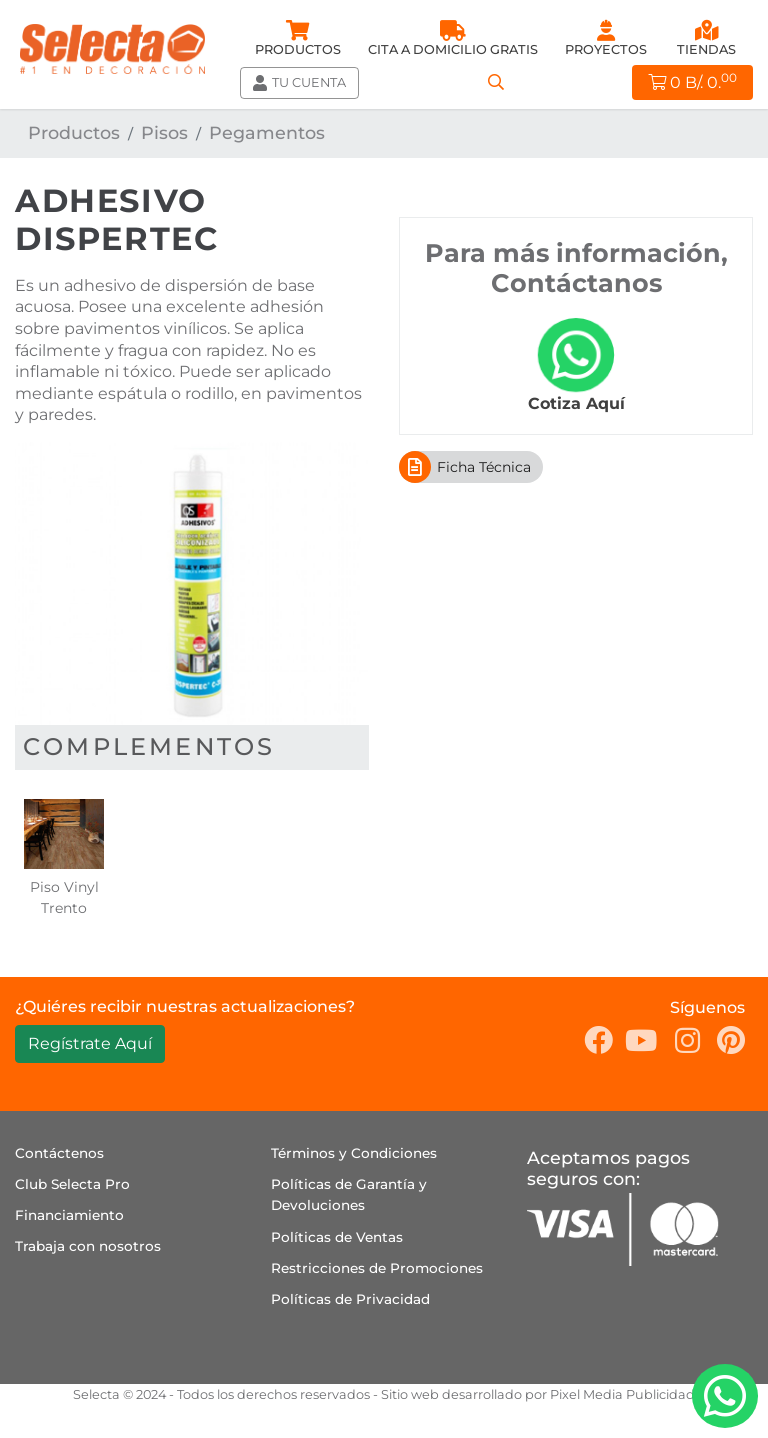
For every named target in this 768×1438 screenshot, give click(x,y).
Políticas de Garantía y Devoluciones (349, 1195)
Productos (74, 132)
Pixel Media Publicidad (622, 1394)
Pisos (164, 132)
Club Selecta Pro (72, 1184)
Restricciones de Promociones (377, 1268)
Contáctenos (59, 1153)
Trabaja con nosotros (88, 1246)
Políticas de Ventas (337, 1237)
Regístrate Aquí (90, 1043)
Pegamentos (267, 132)
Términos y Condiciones (354, 1153)
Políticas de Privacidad (350, 1299)
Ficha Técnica (465, 467)
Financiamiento (69, 1215)
